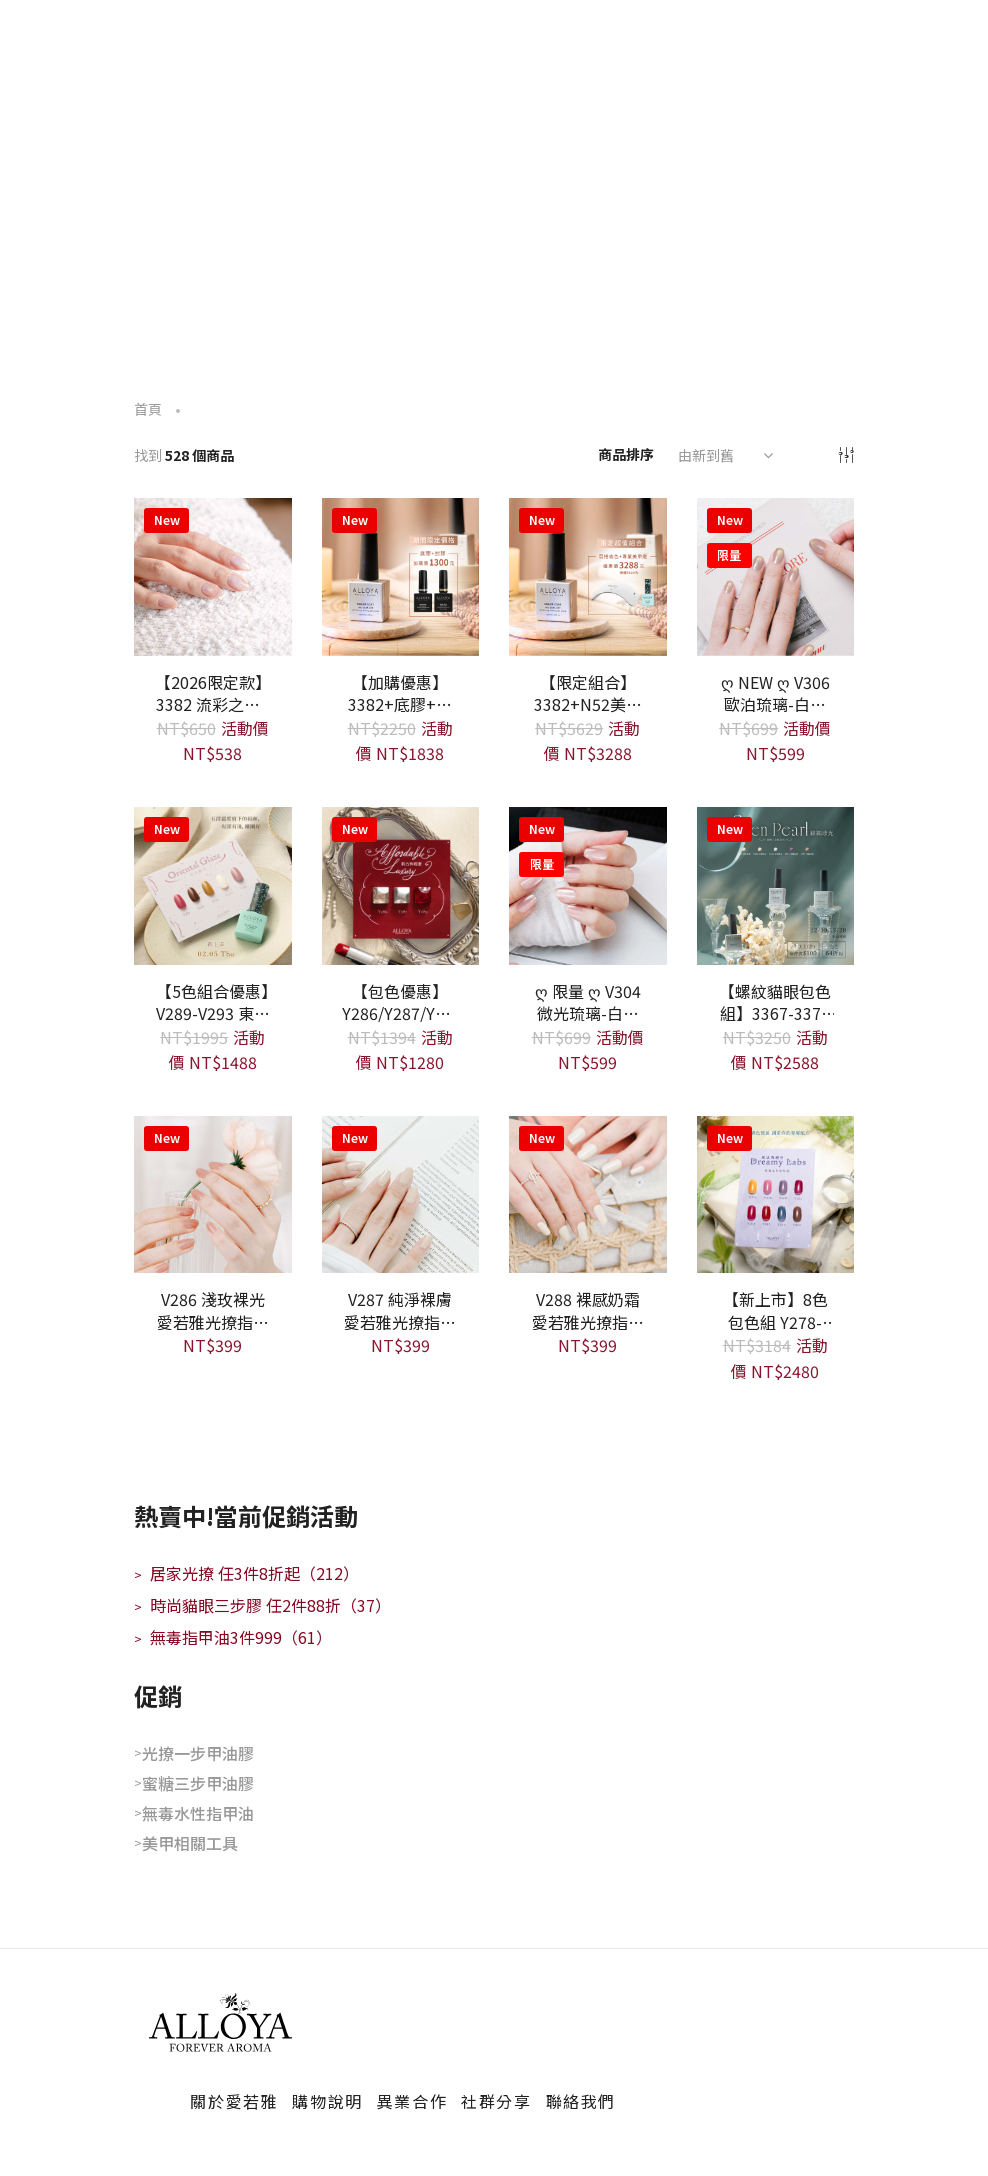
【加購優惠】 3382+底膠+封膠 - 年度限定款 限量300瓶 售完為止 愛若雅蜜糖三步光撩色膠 (400, 692)
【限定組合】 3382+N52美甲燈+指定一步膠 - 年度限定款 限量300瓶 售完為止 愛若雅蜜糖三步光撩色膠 (588, 692)
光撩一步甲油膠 (198, 1753)
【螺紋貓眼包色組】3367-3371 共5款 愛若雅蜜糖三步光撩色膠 (775, 1001)
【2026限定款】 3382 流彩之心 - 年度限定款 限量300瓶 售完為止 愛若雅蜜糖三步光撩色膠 (213, 692)
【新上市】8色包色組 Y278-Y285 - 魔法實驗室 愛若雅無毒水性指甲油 (775, 1309)
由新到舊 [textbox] (706, 455)
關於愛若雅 (234, 2101)
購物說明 (327, 2101)
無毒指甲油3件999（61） (233, 1637)
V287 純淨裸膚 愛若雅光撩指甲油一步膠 (400, 1309)
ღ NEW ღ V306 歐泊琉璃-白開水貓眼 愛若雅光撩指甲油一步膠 (775, 692)
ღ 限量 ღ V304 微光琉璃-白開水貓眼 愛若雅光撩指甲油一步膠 (588, 1001)
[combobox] (723, 455)
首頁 (148, 409)
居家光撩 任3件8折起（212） (246, 1573)
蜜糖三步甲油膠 (198, 1783)
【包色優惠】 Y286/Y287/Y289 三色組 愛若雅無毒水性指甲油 (401, 1001)
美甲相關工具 (190, 1843)
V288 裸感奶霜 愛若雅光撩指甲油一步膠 (588, 1309)
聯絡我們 (581, 2101)
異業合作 (412, 2101)
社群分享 (496, 2101)
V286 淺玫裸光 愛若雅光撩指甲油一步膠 (213, 1309)
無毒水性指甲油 (198, 1813)
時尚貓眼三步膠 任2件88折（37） (262, 1605)
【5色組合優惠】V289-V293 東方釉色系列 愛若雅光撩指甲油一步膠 (213, 1001)
